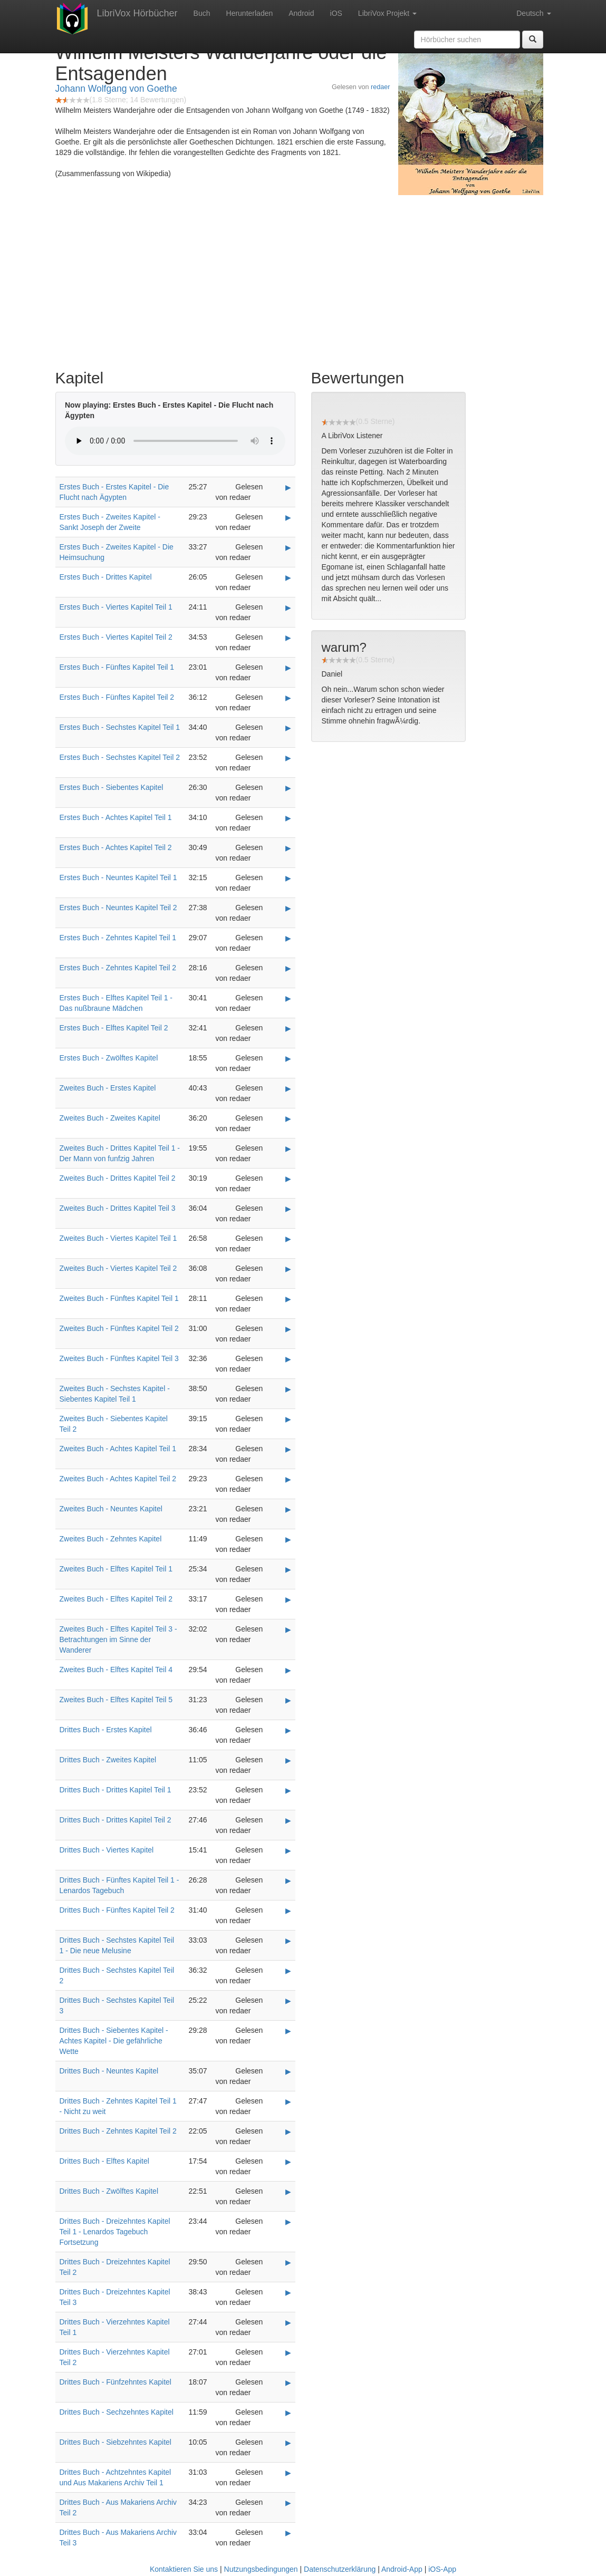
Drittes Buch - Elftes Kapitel (104, 2161)
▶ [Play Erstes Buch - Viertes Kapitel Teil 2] (288, 637)
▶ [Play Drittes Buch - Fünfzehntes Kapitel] (288, 2382)
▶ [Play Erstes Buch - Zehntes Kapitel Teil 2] (288, 968)
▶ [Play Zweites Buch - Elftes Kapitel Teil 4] (288, 1670)
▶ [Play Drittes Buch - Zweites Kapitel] (288, 1760)
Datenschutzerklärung (340, 2569)
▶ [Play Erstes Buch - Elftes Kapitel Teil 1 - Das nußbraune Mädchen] (288, 998)
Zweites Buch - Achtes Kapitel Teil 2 (118, 1478)
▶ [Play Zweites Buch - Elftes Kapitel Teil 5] (288, 1700)
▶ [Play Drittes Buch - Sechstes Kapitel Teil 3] (288, 2000)
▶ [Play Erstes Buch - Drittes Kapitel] (288, 577)
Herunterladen (249, 13)
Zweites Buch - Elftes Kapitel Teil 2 (116, 1599)
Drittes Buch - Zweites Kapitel (108, 1759)
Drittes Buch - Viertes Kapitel (107, 1850)
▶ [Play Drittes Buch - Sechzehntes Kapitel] (288, 2412)
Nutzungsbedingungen (261, 2569)
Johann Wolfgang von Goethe (116, 88)
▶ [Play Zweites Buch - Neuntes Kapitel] (288, 1509)
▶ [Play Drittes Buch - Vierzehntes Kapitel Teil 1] (288, 2322)
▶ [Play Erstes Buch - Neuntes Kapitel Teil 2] (288, 908)
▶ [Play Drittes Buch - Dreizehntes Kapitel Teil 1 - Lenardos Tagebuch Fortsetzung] (288, 2221)
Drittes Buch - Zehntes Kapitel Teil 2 (118, 2131)
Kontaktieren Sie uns (184, 2569)
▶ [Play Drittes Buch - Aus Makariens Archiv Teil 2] (288, 2502)
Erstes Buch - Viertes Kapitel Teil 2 (116, 637)
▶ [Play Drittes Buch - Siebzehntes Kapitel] (288, 2442)
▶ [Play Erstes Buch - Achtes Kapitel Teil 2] (288, 848)
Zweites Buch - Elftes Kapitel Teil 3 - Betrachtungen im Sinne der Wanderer (118, 1639)
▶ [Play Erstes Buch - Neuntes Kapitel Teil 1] (288, 878)
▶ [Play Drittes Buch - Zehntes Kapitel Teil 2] (288, 2131)
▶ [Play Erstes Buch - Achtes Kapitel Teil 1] (288, 818)
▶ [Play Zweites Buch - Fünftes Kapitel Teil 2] (288, 1329)
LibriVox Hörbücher (137, 13)
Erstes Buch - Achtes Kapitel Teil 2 (116, 847)
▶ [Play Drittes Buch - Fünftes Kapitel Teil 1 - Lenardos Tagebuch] (288, 1880)
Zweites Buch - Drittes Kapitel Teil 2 (118, 1178)
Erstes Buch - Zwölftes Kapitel (109, 1058)
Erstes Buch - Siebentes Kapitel (111, 787)
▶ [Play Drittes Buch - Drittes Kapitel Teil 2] (288, 1820)
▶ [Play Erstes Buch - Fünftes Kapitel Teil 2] (288, 697)
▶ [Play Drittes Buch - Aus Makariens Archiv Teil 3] (288, 2532)
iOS (336, 13)
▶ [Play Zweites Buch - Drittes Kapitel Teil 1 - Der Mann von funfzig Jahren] (288, 1148)
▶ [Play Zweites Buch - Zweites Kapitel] (288, 1118)
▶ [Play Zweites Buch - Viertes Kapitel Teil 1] (288, 1238)
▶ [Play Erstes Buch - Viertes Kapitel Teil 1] (288, 607)
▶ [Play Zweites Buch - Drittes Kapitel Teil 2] (288, 1178)
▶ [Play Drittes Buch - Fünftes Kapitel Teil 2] (288, 1910)
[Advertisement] (303, 279)
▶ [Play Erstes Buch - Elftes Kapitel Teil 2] (288, 1028)
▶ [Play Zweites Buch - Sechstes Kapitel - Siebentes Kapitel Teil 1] (288, 1389)
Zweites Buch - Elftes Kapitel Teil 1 (116, 1569)
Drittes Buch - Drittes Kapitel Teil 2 (115, 1820)
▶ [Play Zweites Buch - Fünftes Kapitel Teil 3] (288, 1359)
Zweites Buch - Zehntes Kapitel (111, 1539)
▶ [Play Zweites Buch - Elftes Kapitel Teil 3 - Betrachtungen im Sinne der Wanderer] (288, 1629)
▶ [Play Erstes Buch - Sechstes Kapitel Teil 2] (288, 757)
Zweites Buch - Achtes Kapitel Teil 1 (118, 1448)
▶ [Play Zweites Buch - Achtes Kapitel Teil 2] (288, 1479)
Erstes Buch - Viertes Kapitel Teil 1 (116, 607)
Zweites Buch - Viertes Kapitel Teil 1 (118, 1238)
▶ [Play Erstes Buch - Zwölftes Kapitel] (288, 1058)
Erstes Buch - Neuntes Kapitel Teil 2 (118, 907)
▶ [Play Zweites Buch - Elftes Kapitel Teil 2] (288, 1599)
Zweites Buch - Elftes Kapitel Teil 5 (116, 1699)
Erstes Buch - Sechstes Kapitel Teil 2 (120, 757)
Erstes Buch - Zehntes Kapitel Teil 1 (118, 937)
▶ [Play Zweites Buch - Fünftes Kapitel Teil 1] (288, 1299)
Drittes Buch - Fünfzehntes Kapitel (115, 2382)
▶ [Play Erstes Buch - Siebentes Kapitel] (288, 788)
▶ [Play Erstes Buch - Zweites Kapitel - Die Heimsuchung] (288, 547)
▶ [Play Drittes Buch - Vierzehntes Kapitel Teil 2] (288, 2352)
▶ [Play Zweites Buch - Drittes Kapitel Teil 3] (288, 1208)
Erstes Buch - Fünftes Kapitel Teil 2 (117, 697)
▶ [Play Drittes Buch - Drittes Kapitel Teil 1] (288, 1790)
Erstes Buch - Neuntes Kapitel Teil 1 (118, 877)
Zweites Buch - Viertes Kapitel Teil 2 (118, 1268)
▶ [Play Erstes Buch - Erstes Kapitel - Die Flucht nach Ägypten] (288, 487)
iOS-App (442, 2569)
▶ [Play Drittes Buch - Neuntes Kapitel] (288, 2071)
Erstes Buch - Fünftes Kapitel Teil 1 (117, 667)
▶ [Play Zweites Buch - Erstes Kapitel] (288, 1088)
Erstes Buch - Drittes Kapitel (106, 577)
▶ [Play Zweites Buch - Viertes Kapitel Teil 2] (288, 1268)
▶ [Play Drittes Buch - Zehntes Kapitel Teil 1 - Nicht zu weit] (288, 2101)
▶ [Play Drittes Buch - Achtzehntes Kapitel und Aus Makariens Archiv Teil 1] (288, 2472)
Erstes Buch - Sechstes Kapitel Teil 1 (120, 727)
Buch (202, 13)
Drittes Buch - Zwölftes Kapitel (109, 2191)
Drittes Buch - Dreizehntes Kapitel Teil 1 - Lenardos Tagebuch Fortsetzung (115, 2231)
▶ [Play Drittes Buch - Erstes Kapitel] (288, 1730)
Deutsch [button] (533, 13)
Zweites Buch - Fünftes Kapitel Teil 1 (119, 1298)
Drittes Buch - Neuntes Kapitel (109, 2071)
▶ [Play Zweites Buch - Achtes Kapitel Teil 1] (288, 1449)
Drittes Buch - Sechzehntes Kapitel (117, 2412)
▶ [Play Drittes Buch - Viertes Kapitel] (288, 1850)
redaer (380, 87)
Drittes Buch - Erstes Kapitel (106, 1729)
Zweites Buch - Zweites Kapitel (110, 1118)
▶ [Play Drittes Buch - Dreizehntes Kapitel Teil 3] (288, 2292)
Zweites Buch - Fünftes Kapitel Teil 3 (119, 1358)
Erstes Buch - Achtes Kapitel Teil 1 (116, 817)
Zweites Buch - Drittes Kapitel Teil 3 (118, 1208)
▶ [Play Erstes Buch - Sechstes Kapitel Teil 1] (288, 727)
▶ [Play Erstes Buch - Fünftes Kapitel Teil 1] (288, 667)
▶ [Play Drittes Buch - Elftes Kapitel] (288, 2161)
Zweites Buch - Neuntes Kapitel (111, 1508)
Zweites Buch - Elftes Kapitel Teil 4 (116, 1669)
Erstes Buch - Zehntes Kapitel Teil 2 (118, 967)
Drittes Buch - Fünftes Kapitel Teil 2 (117, 1910)
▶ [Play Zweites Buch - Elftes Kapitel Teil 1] (288, 1569)
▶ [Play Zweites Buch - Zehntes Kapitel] (288, 1539)
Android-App (401, 2569)
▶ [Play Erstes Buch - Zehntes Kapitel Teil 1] (288, 938)
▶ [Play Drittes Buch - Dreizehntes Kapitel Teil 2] (288, 2262)
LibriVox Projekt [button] (387, 13)
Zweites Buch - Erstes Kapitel (108, 1088)
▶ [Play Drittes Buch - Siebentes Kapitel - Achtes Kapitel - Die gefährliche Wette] (288, 2030)
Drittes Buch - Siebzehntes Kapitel (115, 2442)
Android (301, 13)
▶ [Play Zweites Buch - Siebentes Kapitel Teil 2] (288, 1419)
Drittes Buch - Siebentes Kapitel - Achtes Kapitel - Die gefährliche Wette (114, 2041)
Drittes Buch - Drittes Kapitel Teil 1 (115, 1790)
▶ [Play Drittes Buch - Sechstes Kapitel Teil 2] (288, 1970)
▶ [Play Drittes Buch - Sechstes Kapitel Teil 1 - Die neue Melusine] (288, 1940)
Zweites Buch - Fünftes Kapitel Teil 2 (119, 1328)
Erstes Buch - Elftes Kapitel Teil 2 (114, 1028)
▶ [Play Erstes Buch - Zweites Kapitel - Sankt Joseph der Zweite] (288, 517)
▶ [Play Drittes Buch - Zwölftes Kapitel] (288, 2191)
